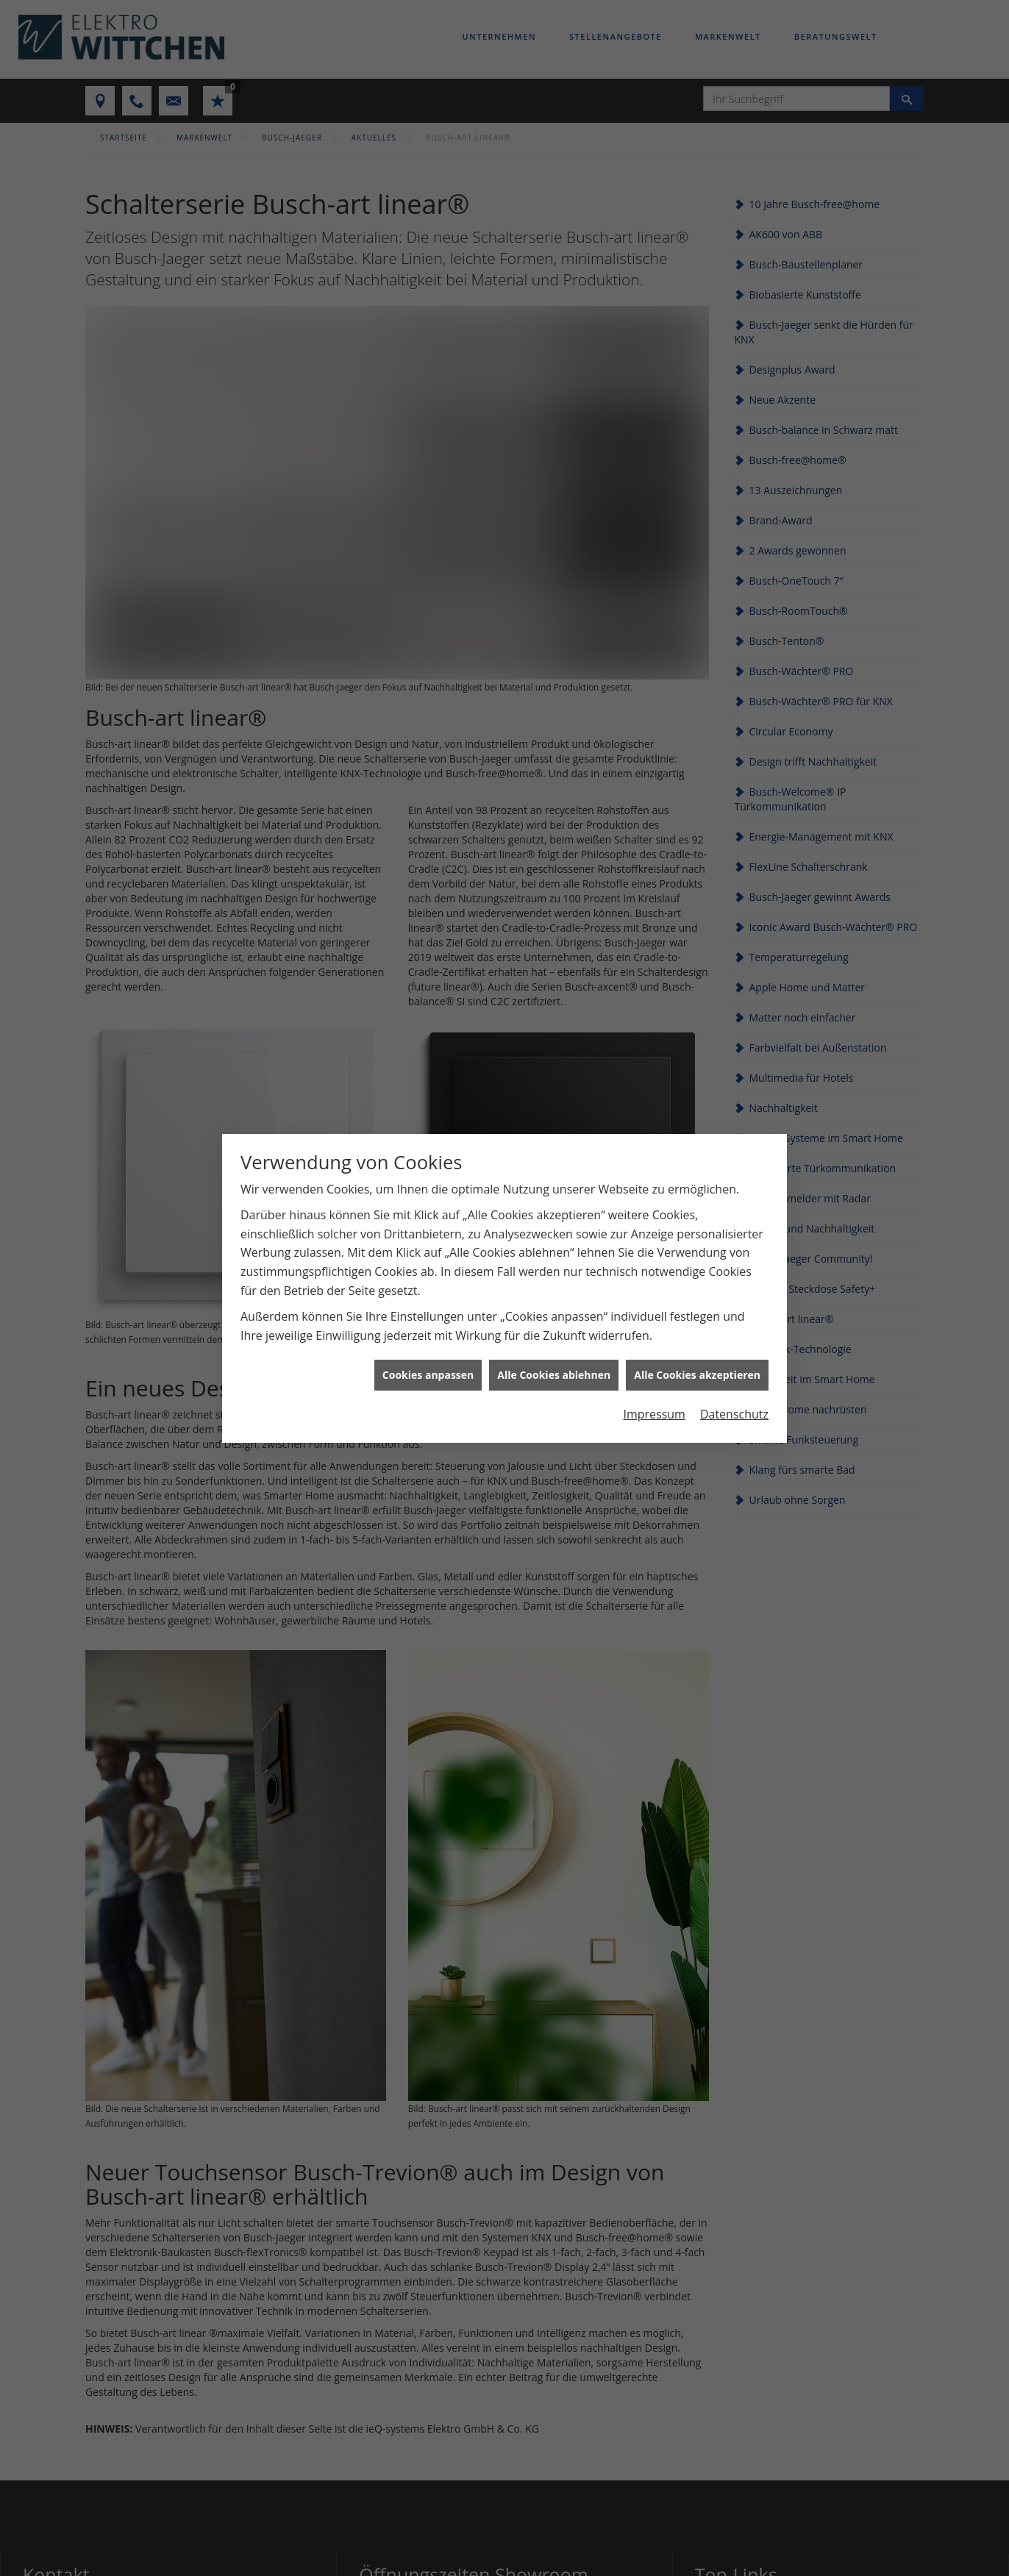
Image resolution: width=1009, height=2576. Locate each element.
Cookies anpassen (428, 1358)
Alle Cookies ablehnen (553, 1358)
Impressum (654, 1397)
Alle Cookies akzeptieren (697, 1358)
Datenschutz (734, 1397)
